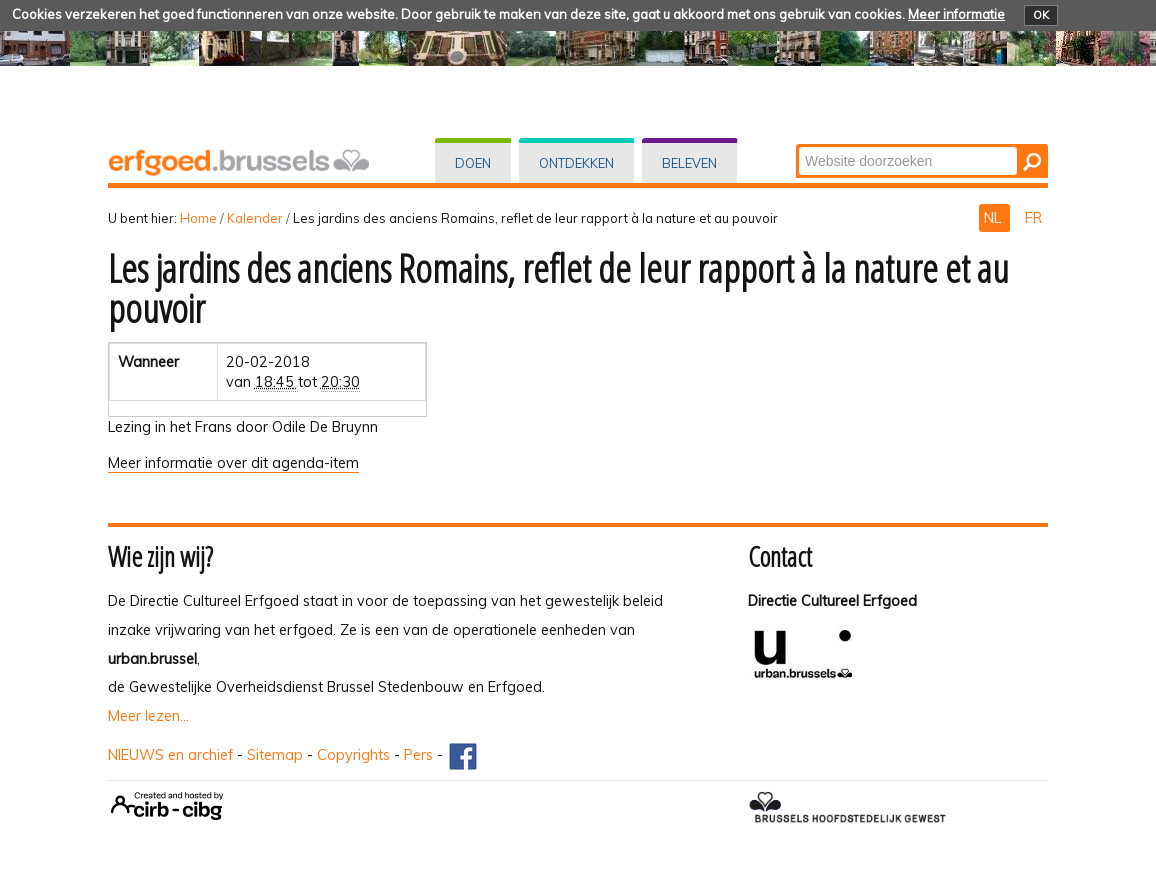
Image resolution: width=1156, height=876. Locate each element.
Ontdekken (576, 163)
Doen (473, 163)
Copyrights (353, 755)
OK (1041, 15)
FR (1033, 218)
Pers (418, 755)
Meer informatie (956, 14)
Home (198, 218)
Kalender (255, 218)
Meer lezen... (148, 716)
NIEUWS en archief (170, 755)
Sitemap (275, 755)
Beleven (689, 163)
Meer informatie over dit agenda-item (233, 463)
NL (994, 218)
